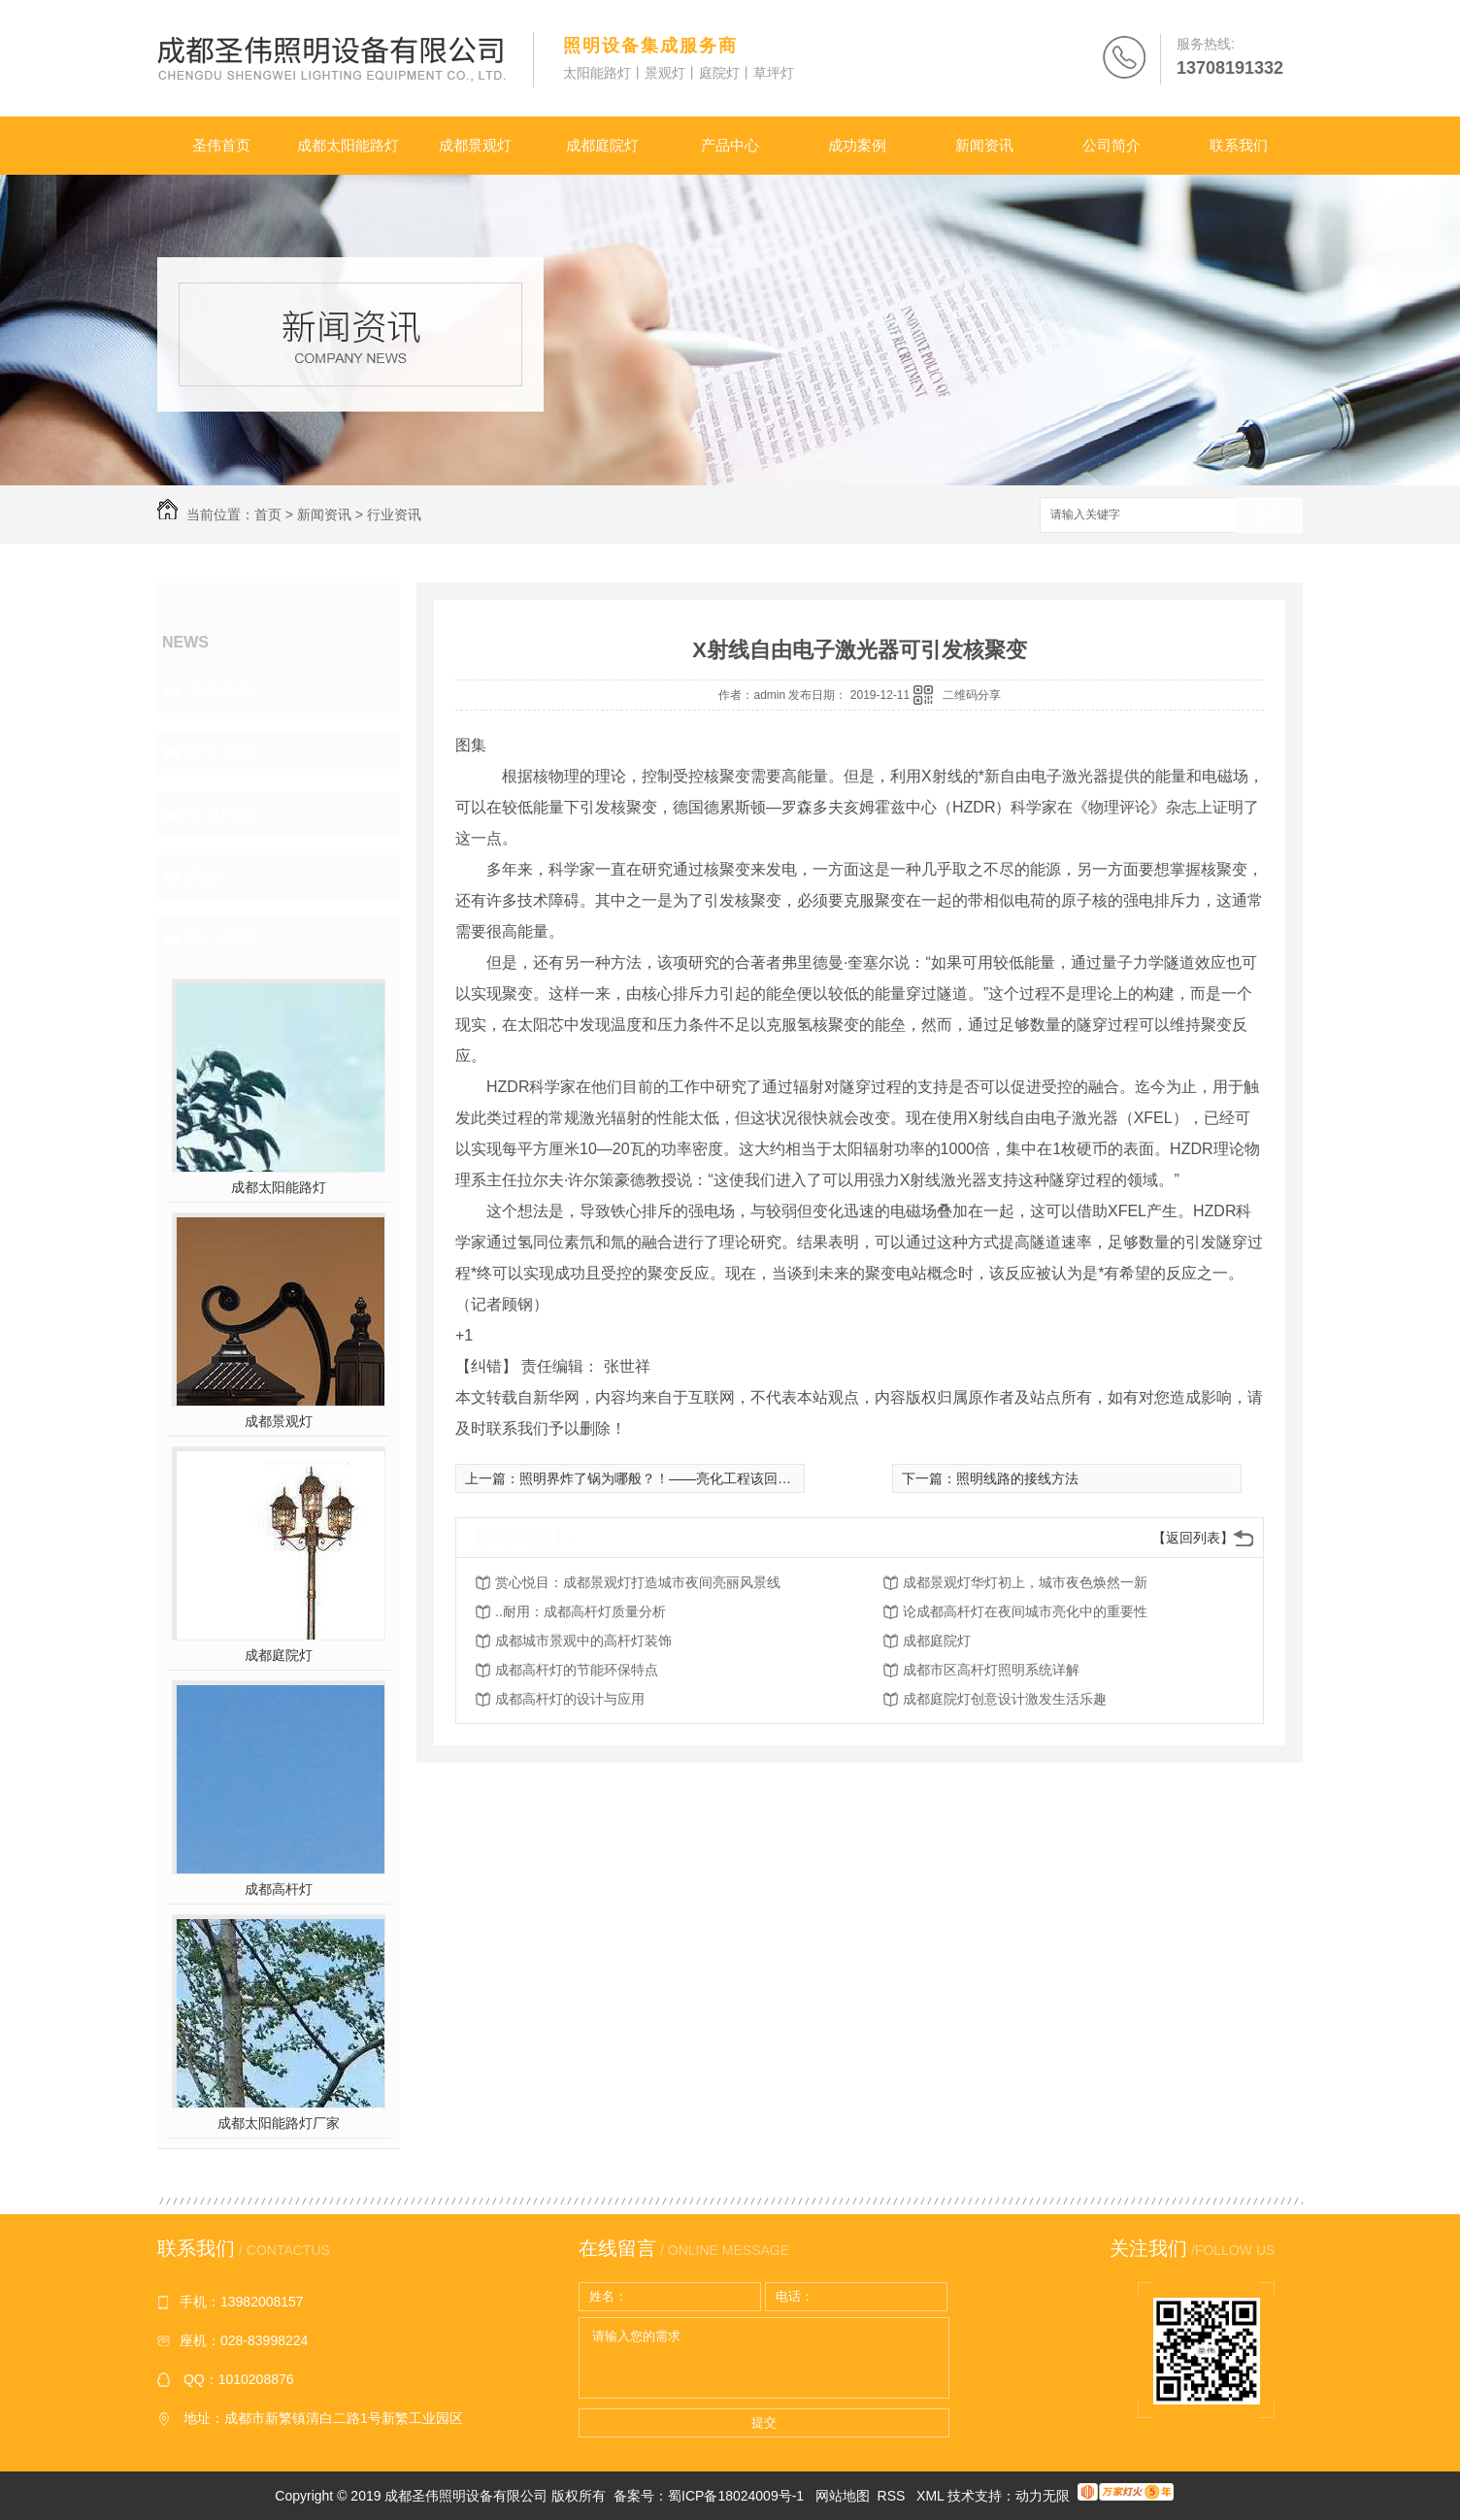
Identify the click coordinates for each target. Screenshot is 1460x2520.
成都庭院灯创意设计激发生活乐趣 (1005, 1699)
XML (931, 2495)
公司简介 (1111, 145)
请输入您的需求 (764, 2358)
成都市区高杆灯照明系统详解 (991, 1669)
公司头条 (221, 690)
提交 (764, 2422)
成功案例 (857, 145)
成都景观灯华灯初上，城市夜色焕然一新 (1025, 1582)
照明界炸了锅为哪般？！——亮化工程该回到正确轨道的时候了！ (716, 1478)
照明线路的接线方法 (1017, 1478)
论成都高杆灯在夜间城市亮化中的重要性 (1025, 1611)
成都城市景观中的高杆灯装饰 (583, 1640)
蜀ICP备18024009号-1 (736, 2495)
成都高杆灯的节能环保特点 (576, 1669)
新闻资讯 (984, 145)
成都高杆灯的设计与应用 (570, 1699)
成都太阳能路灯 (348, 145)
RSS (894, 2495)
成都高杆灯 (279, 1889)
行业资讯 (394, 514)
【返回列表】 (1193, 1537)
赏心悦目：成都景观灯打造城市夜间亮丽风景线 (637, 1582)
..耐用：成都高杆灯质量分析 (580, 1611)
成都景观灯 (475, 145)
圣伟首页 (221, 145)
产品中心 (730, 145)
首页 (268, 514)
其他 (203, 876)
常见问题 (221, 814)
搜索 (1268, 516)
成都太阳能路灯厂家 (278, 2123)
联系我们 (1239, 145)
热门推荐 (221, 938)
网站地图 (842, 2495)
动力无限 (1042, 2495)
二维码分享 (972, 695)
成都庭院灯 (602, 145)
